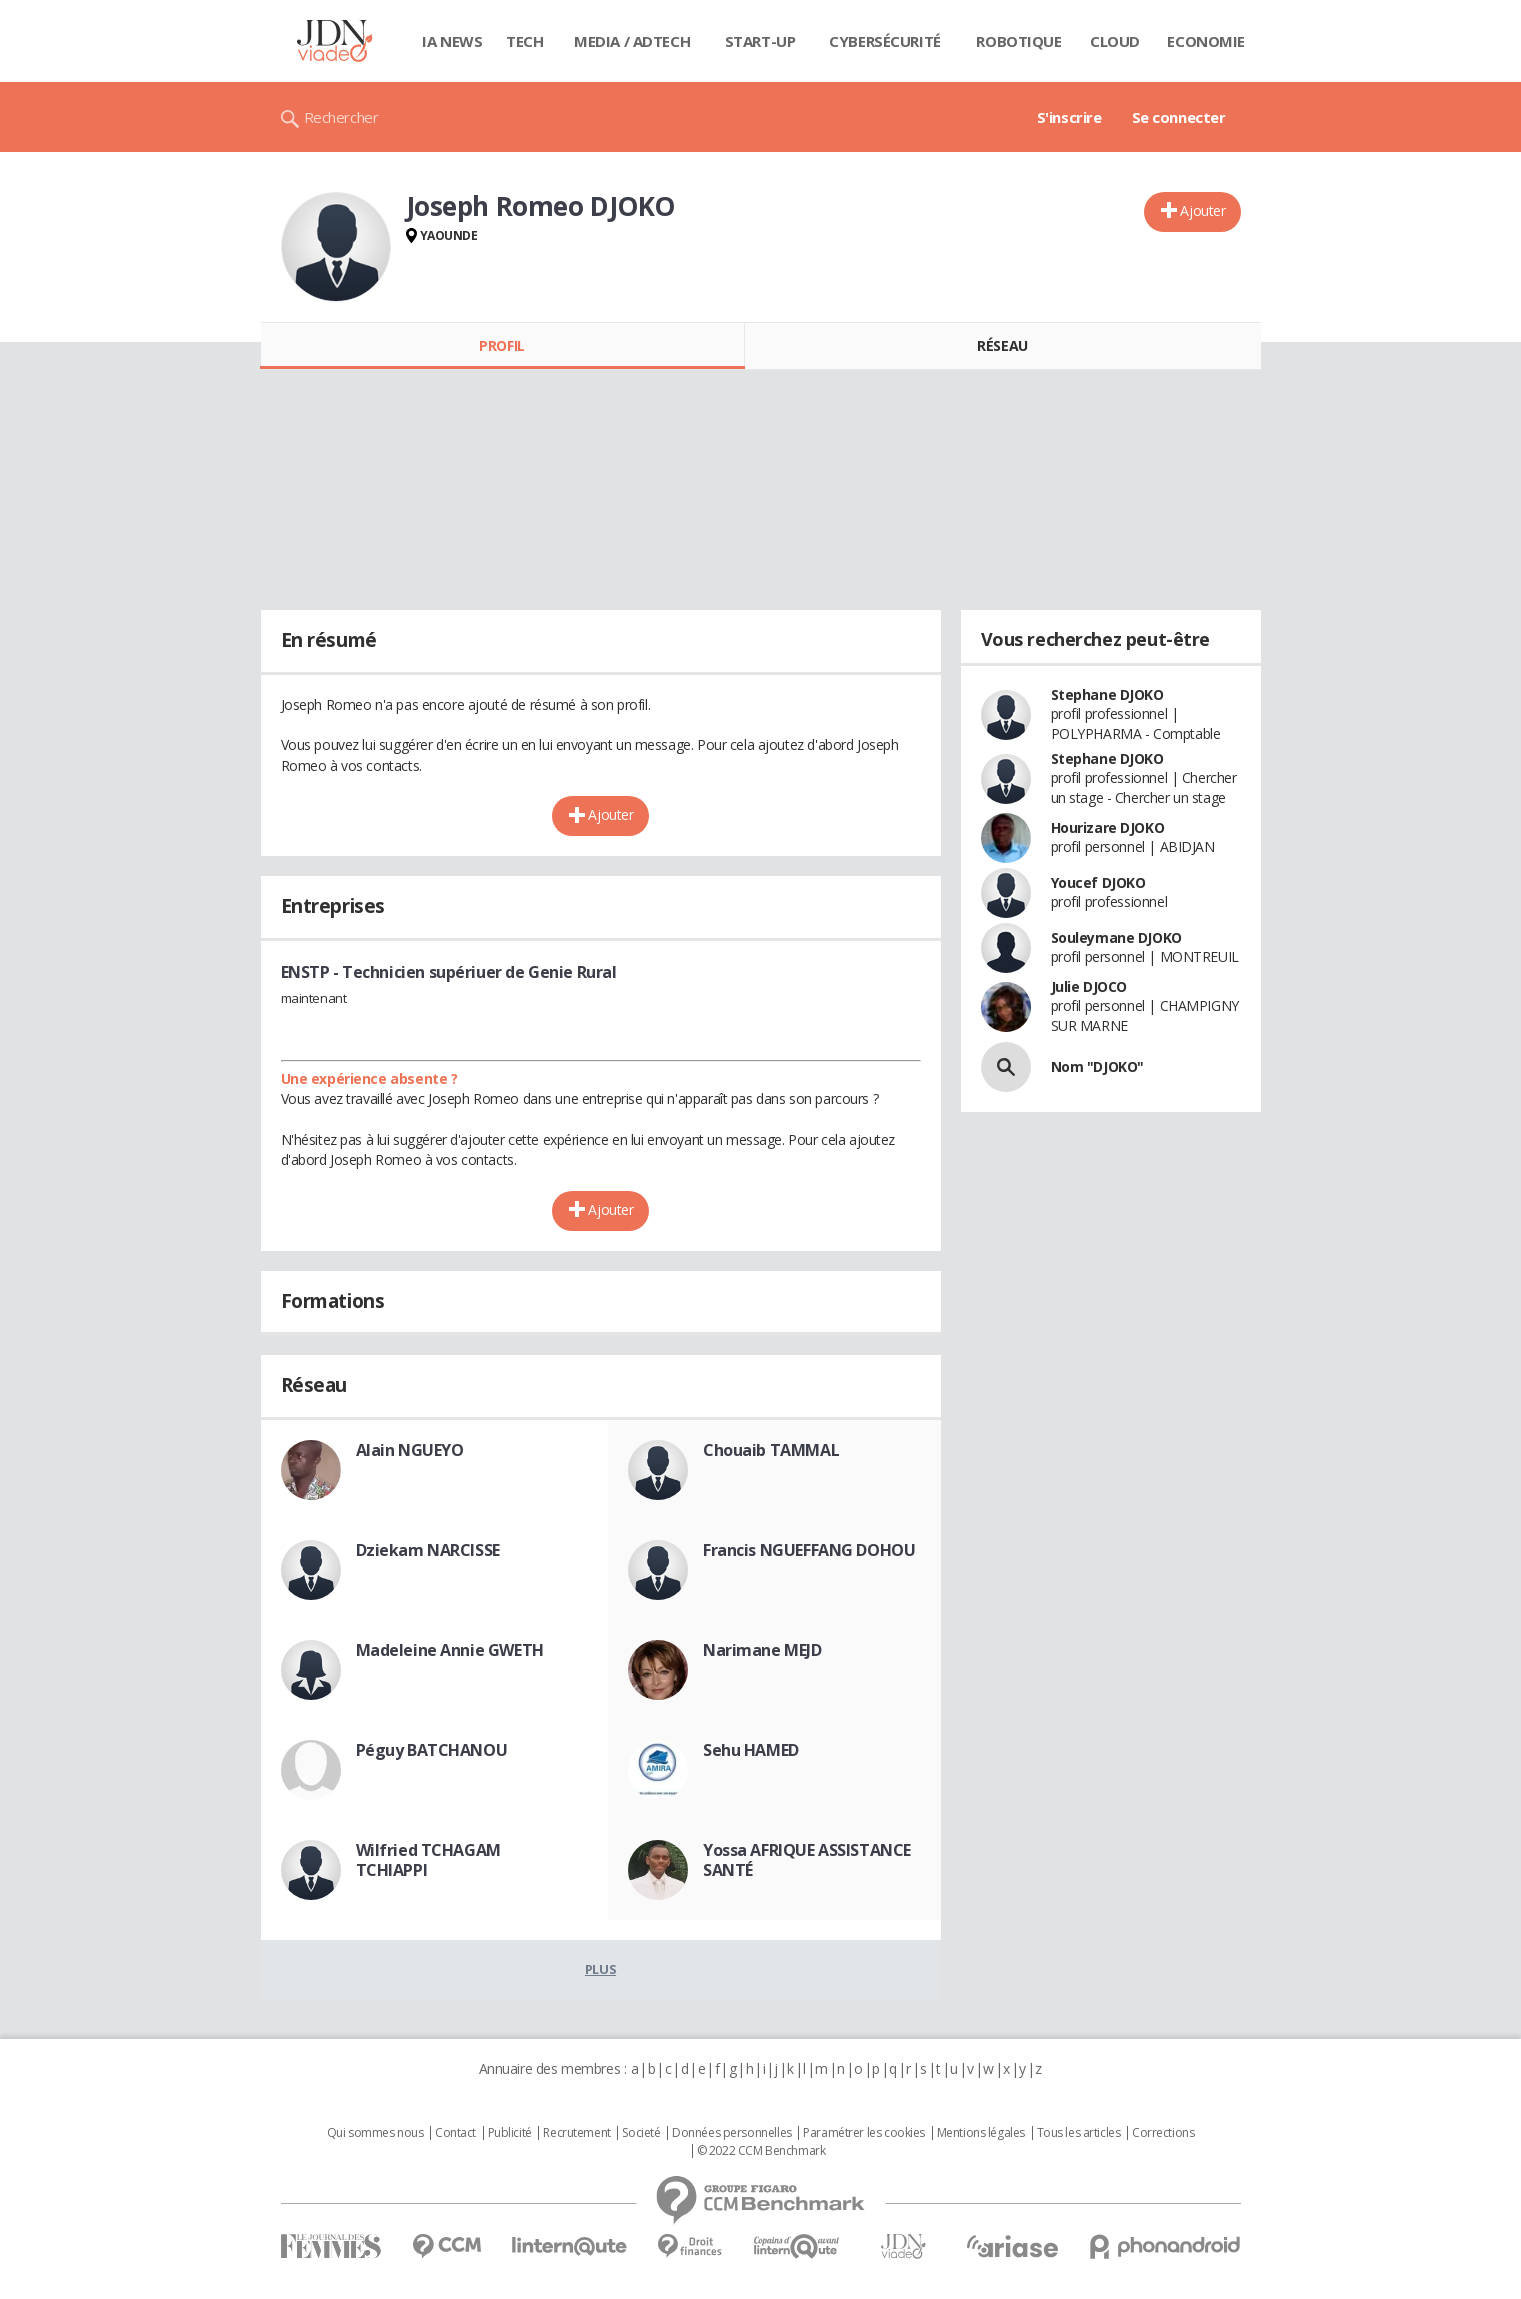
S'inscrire (1069, 117)
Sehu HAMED (751, 1750)
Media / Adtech (632, 41)
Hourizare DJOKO (1108, 827)
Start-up (760, 41)
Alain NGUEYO (410, 1450)
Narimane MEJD (762, 1650)
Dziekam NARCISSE (428, 1550)
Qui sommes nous (375, 2133)
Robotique (1018, 41)
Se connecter (1179, 117)
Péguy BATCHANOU (432, 1750)
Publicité (510, 2133)
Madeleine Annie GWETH (450, 1650)
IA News (452, 41)
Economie (1206, 41)
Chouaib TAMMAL (771, 1450)
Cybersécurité (885, 41)
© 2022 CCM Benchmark (761, 2151)
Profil (501, 345)
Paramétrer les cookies (864, 2133)
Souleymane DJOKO (1116, 937)
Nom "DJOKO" (1097, 1066)
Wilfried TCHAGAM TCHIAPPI (428, 1860)
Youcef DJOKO (1098, 882)
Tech (524, 41)
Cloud (1115, 41)
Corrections (1163, 2133)
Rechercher (341, 117)
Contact (455, 2133)
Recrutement (576, 2133)
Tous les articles (1079, 2133)
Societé (641, 2133)
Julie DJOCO (1089, 986)
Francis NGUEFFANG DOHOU (809, 1550)
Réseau (1002, 345)
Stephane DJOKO (1107, 694)
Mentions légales (981, 2133)
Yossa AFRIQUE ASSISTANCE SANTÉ (807, 1860)
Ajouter (1202, 210)
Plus (600, 1969)
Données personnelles (732, 2133)
